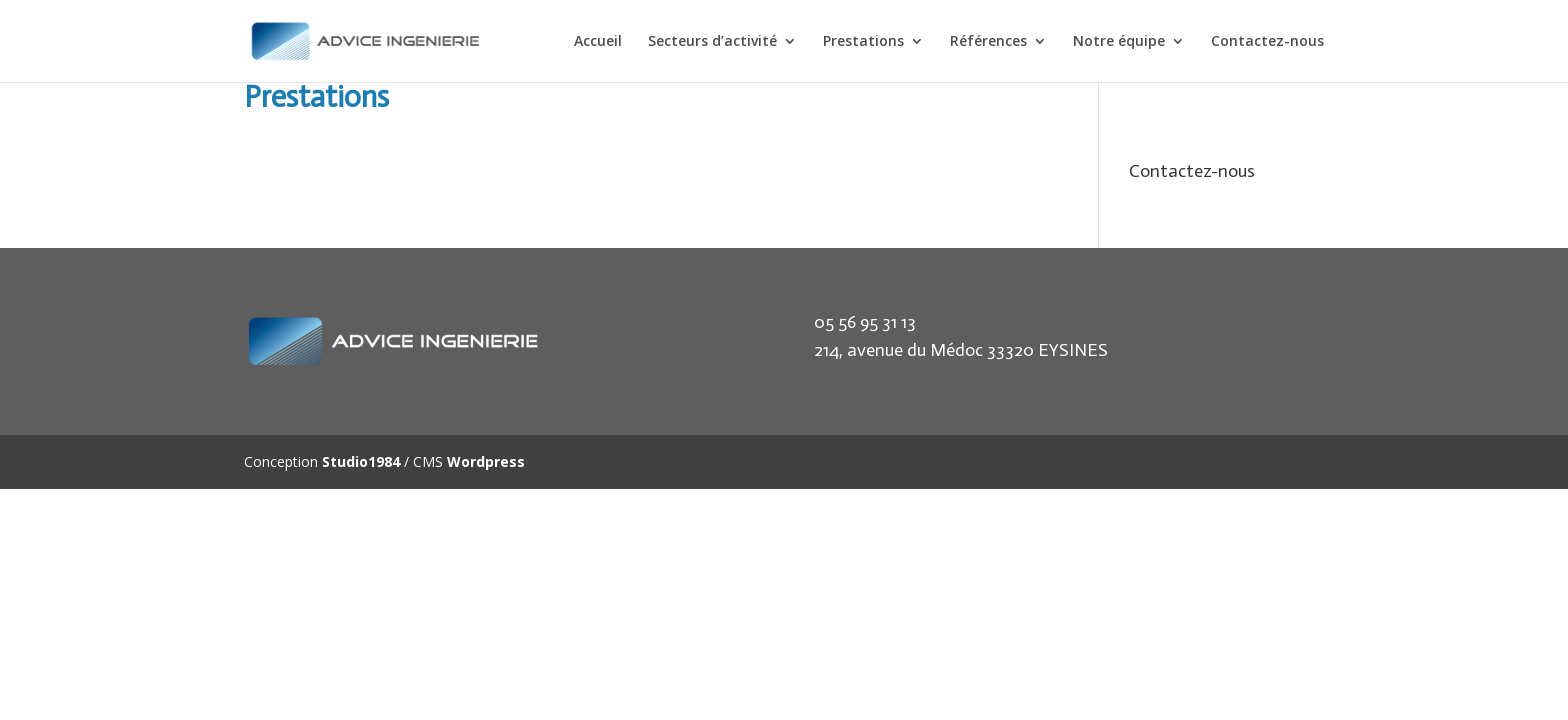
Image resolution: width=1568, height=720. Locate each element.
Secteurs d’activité (712, 42)
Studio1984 (361, 461)
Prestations (863, 42)
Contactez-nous (1267, 42)
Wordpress (486, 461)
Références (988, 42)
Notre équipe (1119, 42)
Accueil (598, 42)
